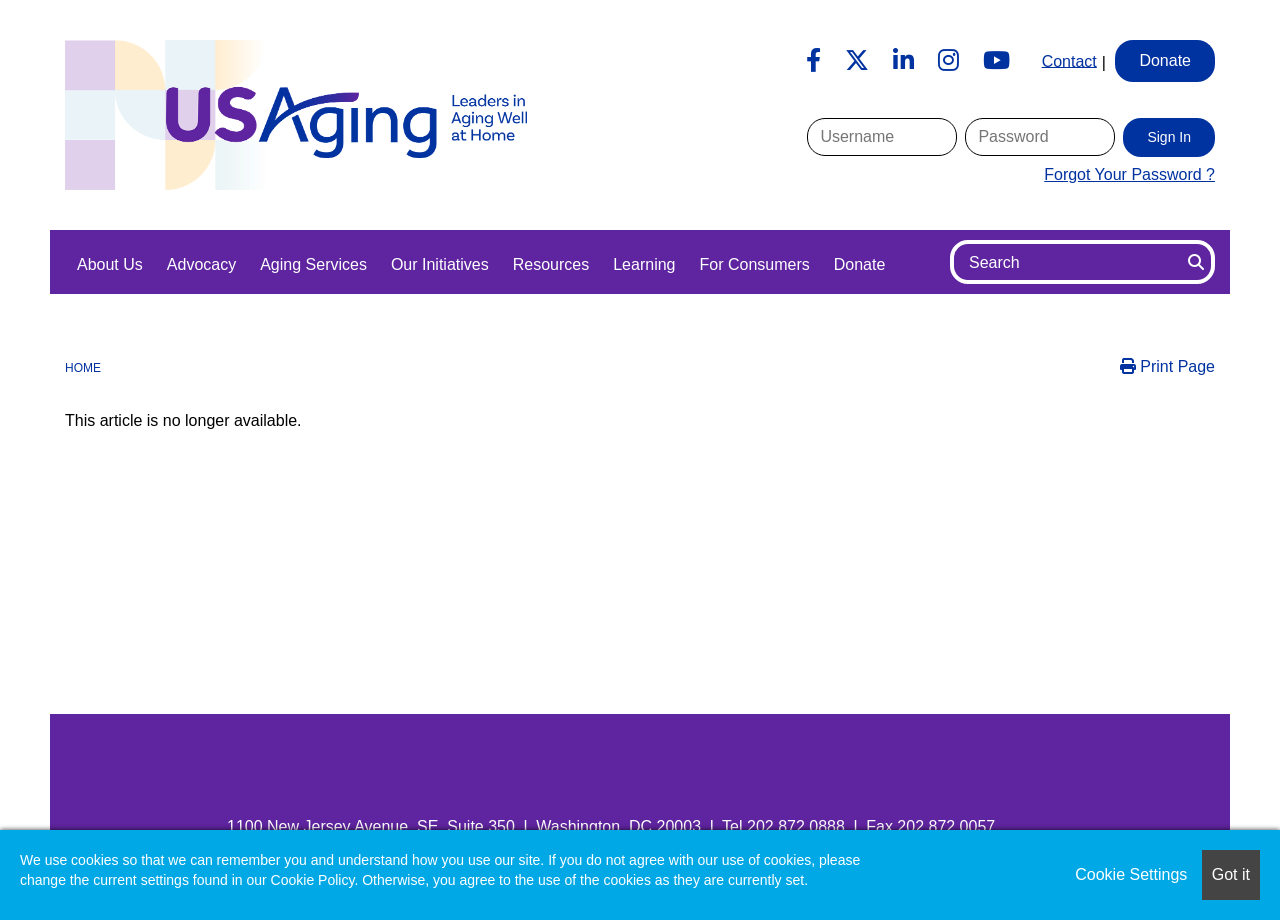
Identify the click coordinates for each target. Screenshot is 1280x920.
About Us (110, 264)
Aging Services (313, 264)
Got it (1231, 874)
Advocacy (201, 264)
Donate (860, 264)
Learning (644, 264)
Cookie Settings (1131, 874)
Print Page (1167, 366)
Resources (551, 264)
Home (83, 368)
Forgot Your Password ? (1129, 174)
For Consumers (754, 264)
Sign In (1169, 137)
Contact (1069, 60)
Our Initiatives (440, 264)
